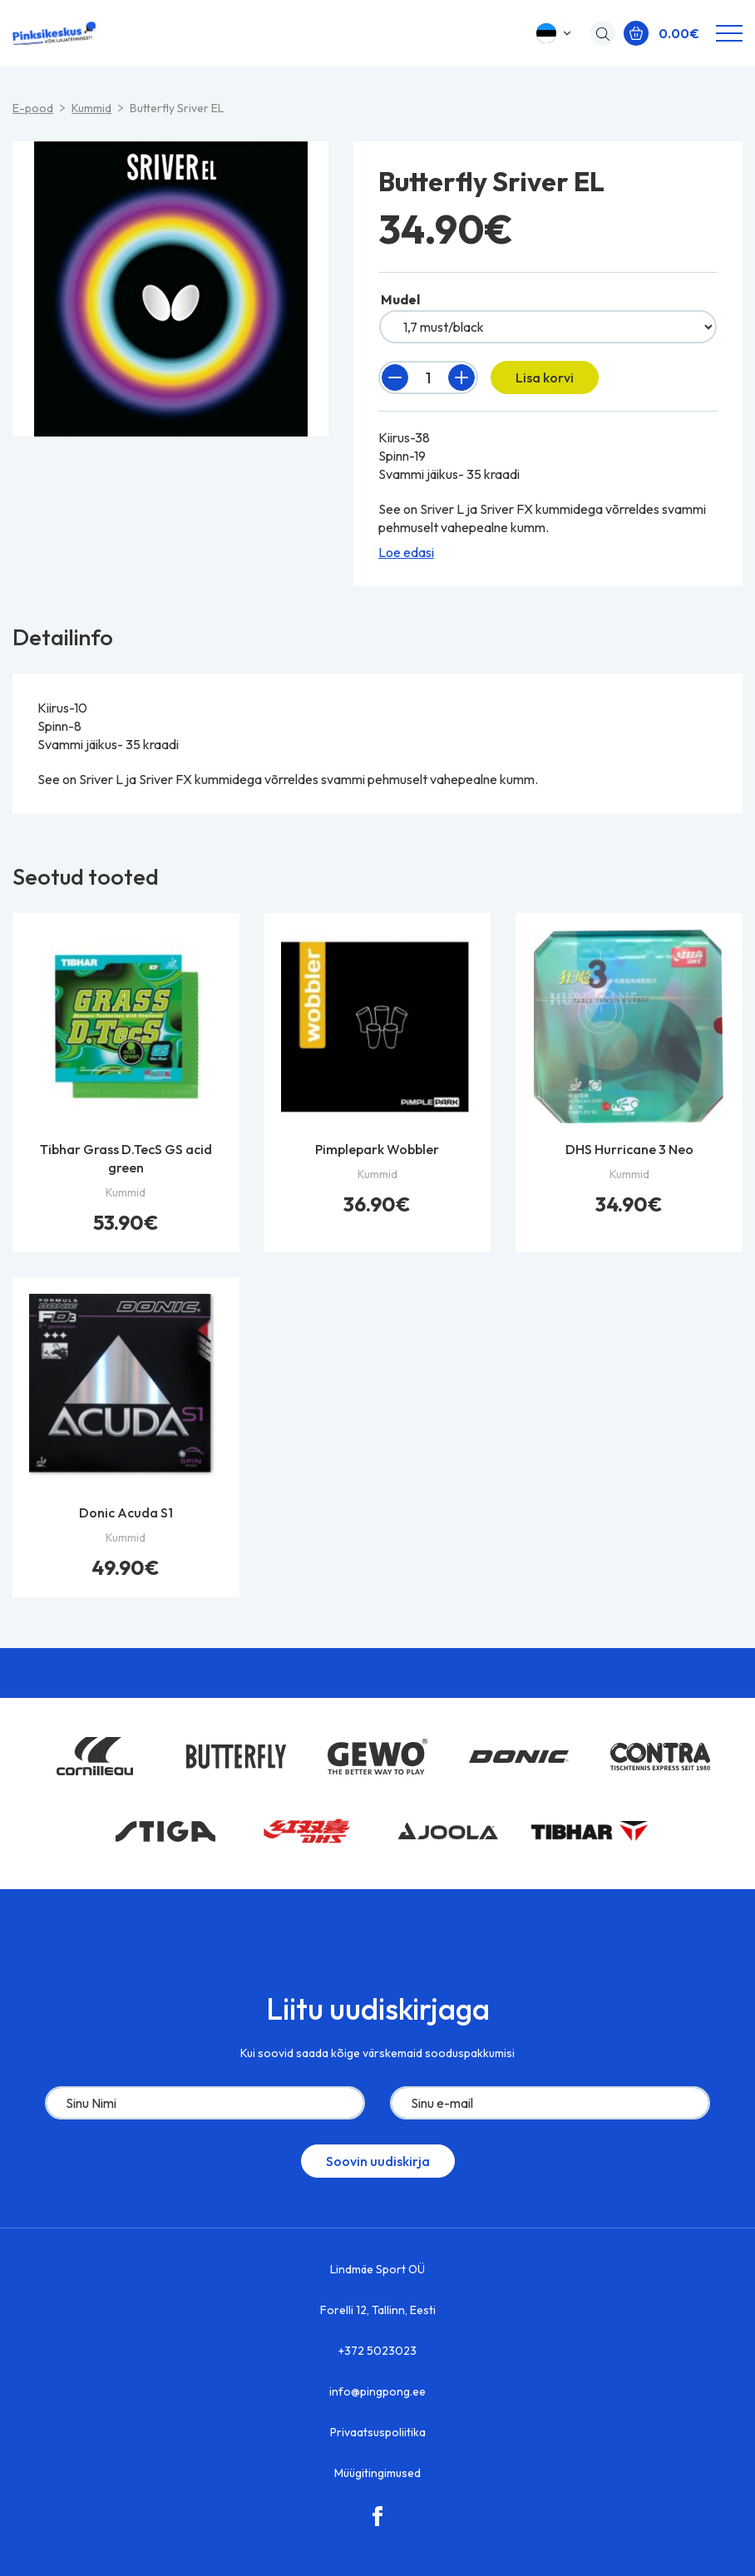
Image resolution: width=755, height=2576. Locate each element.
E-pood (32, 108)
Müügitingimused (377, 2472)
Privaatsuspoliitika (378, 2432)
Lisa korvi (545, 377)
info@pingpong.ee (377, 2391)
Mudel (400, 299)
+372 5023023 (377, 2350)
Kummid (91, 108)
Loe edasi (406, 552)
